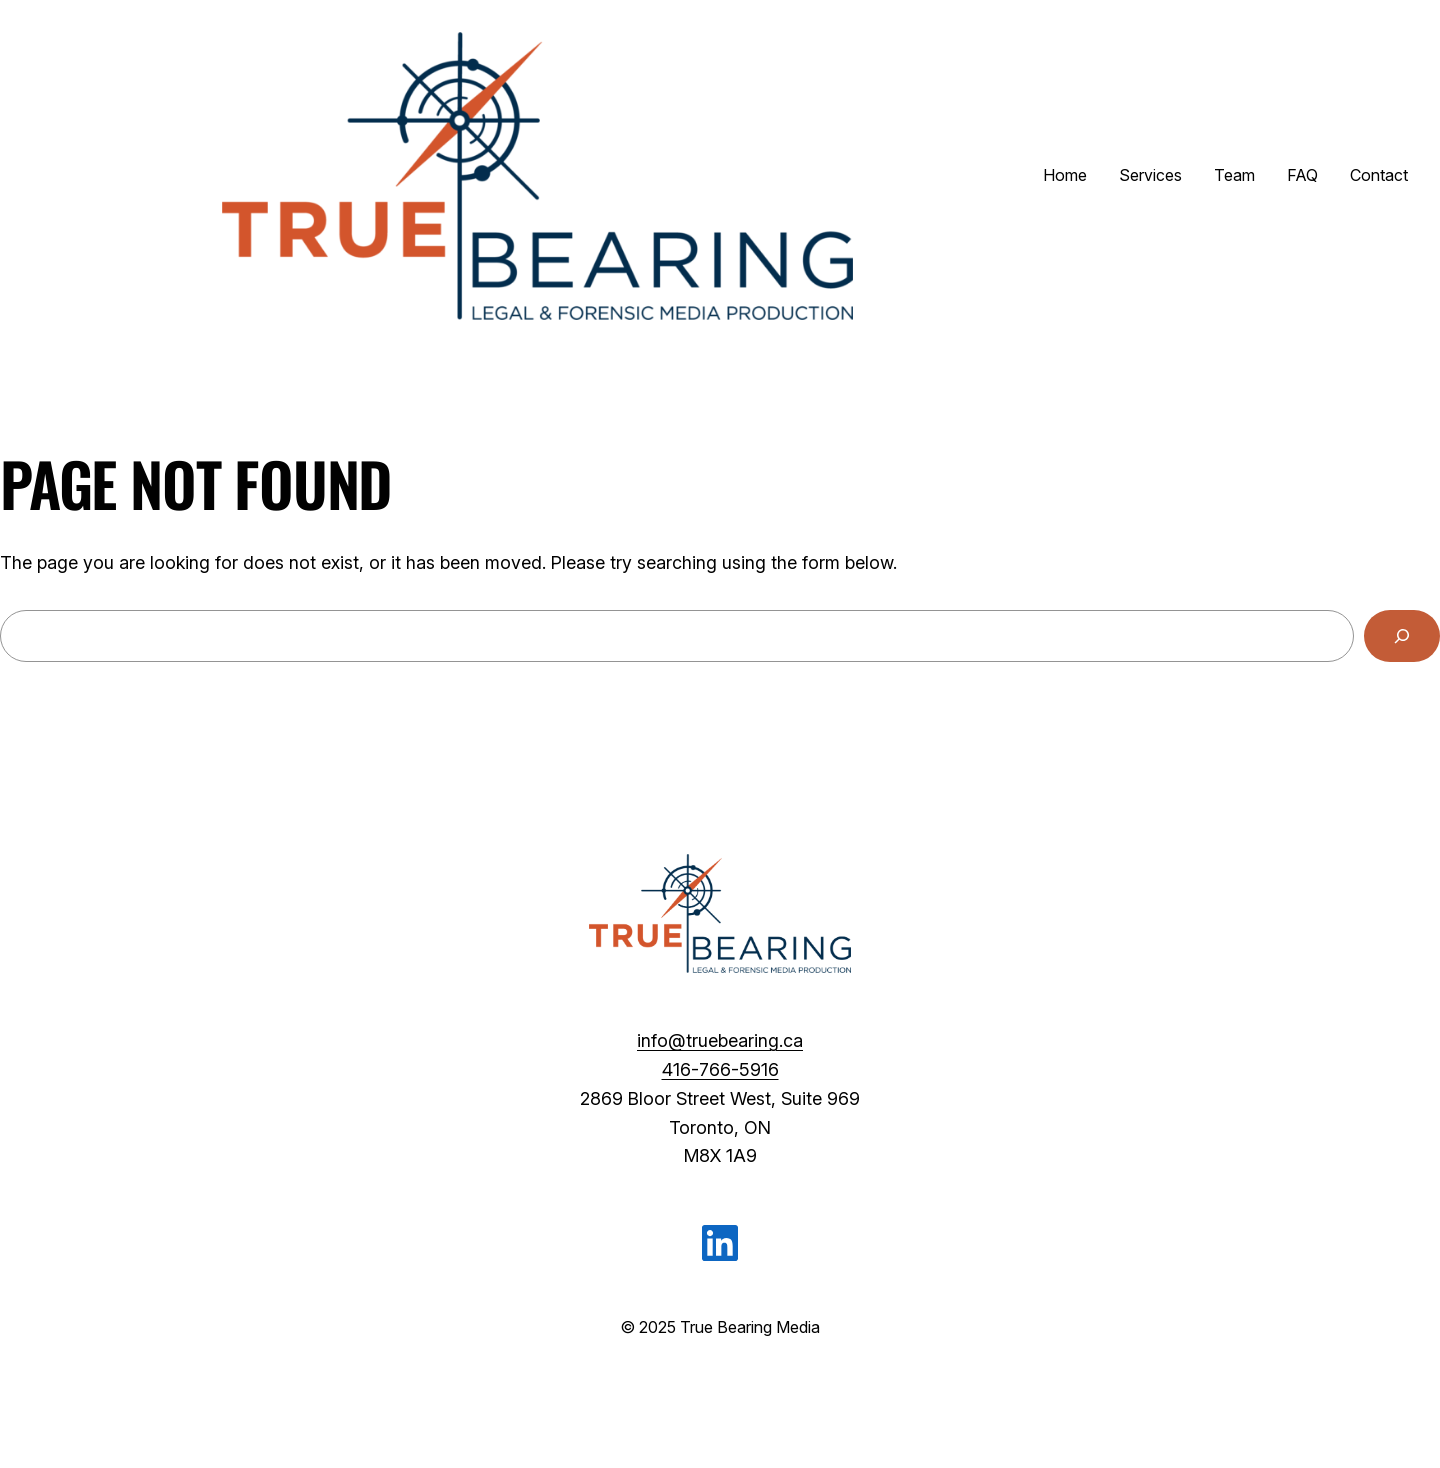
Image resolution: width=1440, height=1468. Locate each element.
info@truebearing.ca (720, 1040)
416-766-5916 (720, 1069)
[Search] (1402, 636)
